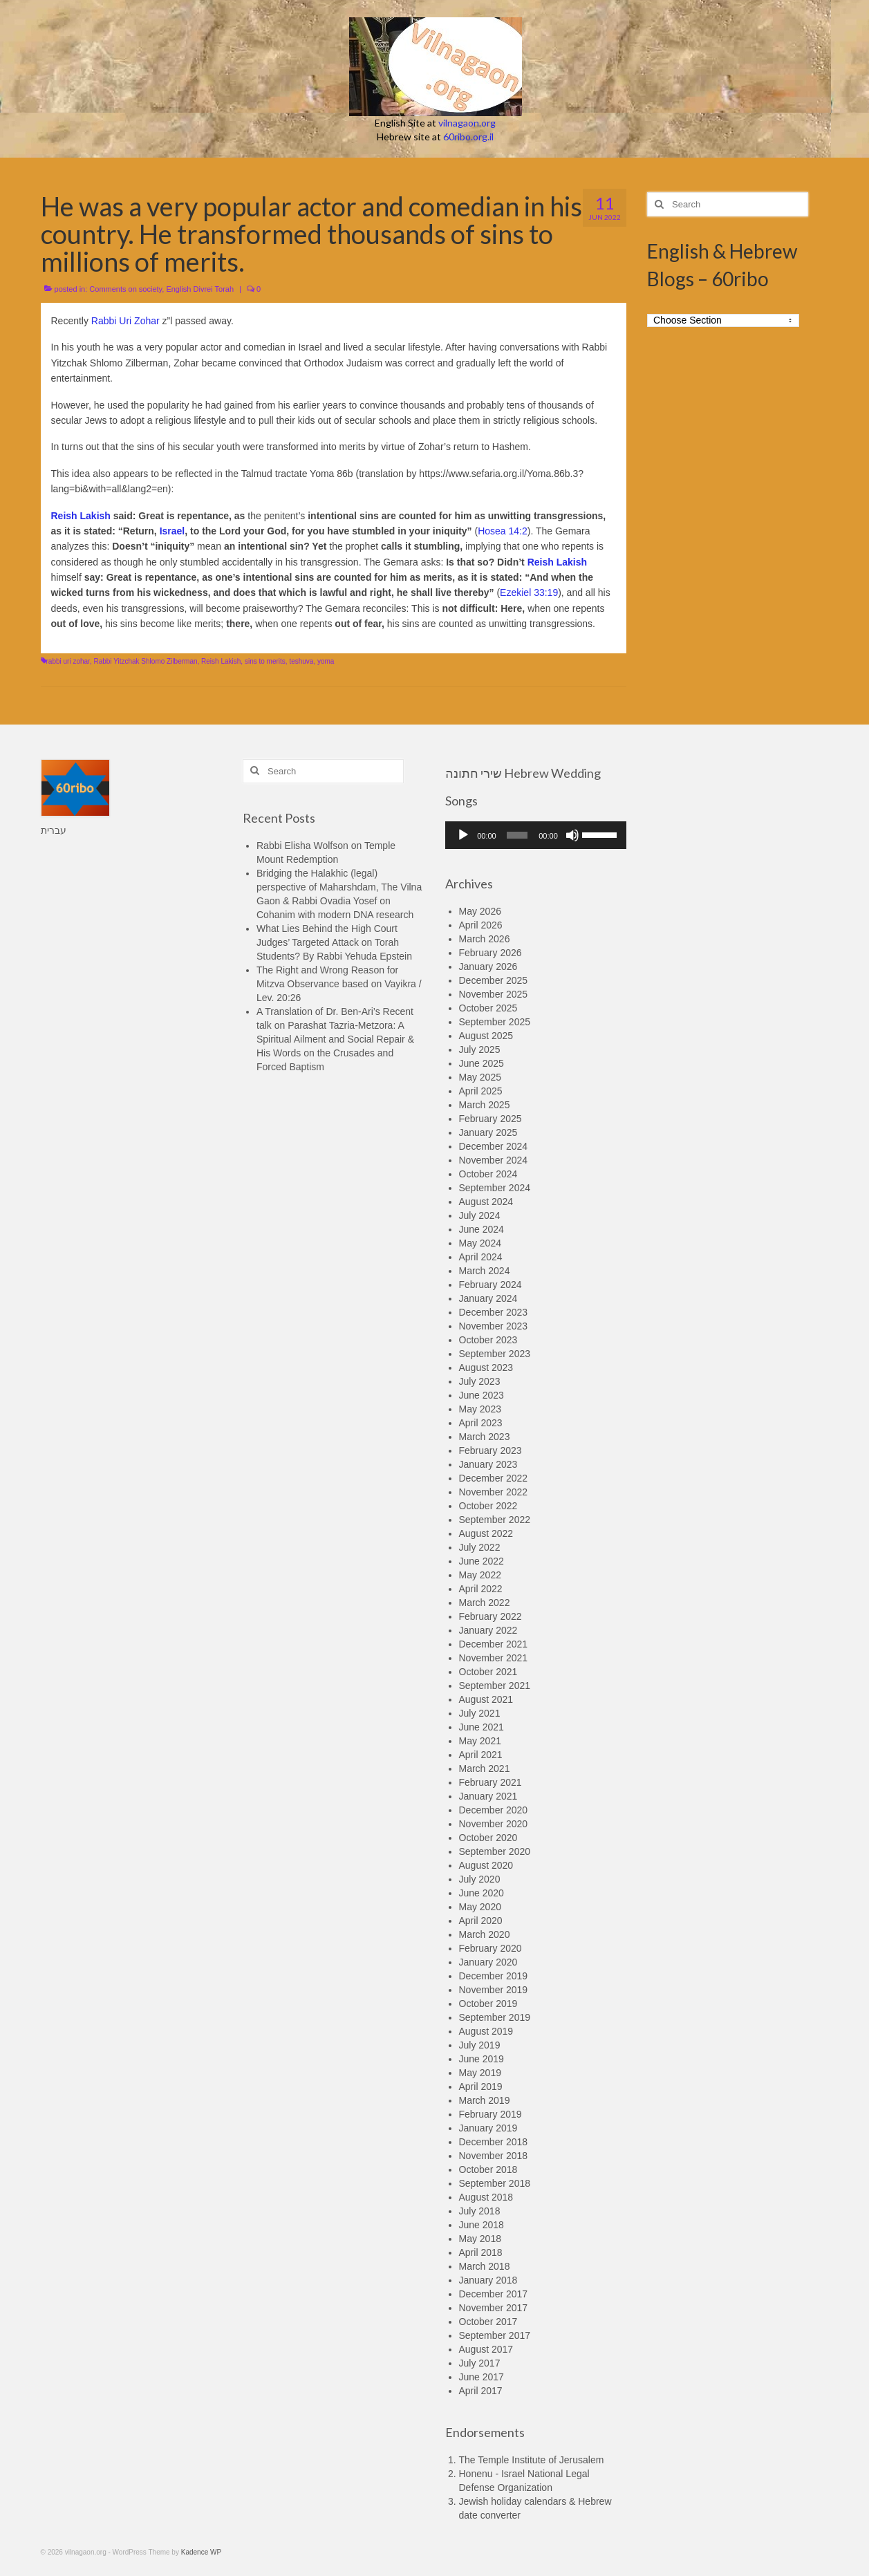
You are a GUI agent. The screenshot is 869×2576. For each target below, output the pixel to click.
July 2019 (480, 2045)
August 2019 (486, 2031)
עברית (53, 830)
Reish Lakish (81, 515)
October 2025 (488, 1008)
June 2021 (481, 1727)
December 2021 (493, 1644)
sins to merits (265, 661)
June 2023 (481, 1395)
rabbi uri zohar (68, 661)
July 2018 (480, 2210)
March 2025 (484, 1104)
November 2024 (493, 1160)
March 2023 (484, 1436)
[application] (536, 835)
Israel (172, 530)
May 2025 (480, 1077)
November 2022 (493, 1491)
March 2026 (484, 938)
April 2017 (481, 2390)
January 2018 (488, 2280)
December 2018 (493, 2141)
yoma (325, 661)
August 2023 (486, 1367)
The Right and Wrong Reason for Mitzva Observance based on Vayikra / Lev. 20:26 (339, 983)
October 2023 (488, 1339)
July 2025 (480, 1049)
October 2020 (488, 1837)
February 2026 (490, 952)
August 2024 (486, 1201)
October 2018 (488, 2169)
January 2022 (488, 1630)
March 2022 (484, 1602)
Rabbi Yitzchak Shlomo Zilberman (145, 661)
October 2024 (488, 1173)
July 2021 (480, 1713)
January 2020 (488, 1962)
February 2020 (490, 1948)
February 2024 (490, 1284)
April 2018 (481, 2252)
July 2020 (480, 1879)
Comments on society (125, 289)
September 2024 (495, 1187)
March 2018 (484, 2266)
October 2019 (488, 2003)
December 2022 (493, 1478)
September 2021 (495, 1685)
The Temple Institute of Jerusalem (531, 2459)
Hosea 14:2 (502, 530)
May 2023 (480, 1409)
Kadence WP (201, 2552)
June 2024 (481, 1229)
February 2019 (490, 2114)
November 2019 (493, 1989)
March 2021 (484, 1768)
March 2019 (484, 2100)
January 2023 (488, 1464)
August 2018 (486, 2197)
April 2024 (481, 1256)
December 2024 (493, 1146)
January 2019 (488, 2128)
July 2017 (480, 2363)
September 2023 (495, 1353)
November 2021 (493, 1657)
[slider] (517, 835)
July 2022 (480, 1547)
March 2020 (484, 1934)
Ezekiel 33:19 (529, 592)
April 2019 (481, 2086)
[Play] (463, 835)
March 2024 (484, 1270)
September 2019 (495, 2017)
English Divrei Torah (200, 289)
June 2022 (481, 1561)
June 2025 (481, 1063)
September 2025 (495, 1021)
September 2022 (495, 1519)
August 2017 (486, 2349)
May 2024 (480, 1243)
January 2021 (488, 1796)
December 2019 (493, 1975)
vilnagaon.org (467, 123)
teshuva (301, 661)
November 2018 (493, 2155)
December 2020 (493, 1810)
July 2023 (480, 1381)
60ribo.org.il (468, 136)
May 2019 (480, 2072)
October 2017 (488, 2321)
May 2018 (480, 2238)
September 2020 (495, 1851)
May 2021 (480, 1740)
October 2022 (488, 1505)
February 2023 (490, 1450)
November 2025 (493, 994)
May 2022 (480, 1574)
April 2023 (481, 1422)
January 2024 (488, 1298)
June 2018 (481, 2224)
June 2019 (481, 2058)
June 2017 (481, 2376)
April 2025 (481, 1090)
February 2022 (490, 1616)
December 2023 (493, 1312)
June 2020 (481, 1892)
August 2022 (486, 1533)
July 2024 (480, 1215)
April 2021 (481, 1754)
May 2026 (480, 911)
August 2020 (486, 1865)
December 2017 (493, 2293)
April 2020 (481, 1920)
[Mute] (572, 835)
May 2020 (480, 1906)
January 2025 (488, 1132)
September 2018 (495, 2183)
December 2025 (493, 980)
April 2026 (481, 925)
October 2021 (488, 1671)
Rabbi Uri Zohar (125, 320)
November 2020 (493, 1823)
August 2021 (486, 1699)
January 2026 (488, 966)
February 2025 (490, 1118)
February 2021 (490, 1782)
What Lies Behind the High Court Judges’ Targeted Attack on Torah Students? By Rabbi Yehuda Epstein (334, 942)
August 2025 (486, 1035)
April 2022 (481, 1588)
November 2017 (493, 2307)
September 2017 (495, 2335)
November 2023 (493, 1326)
